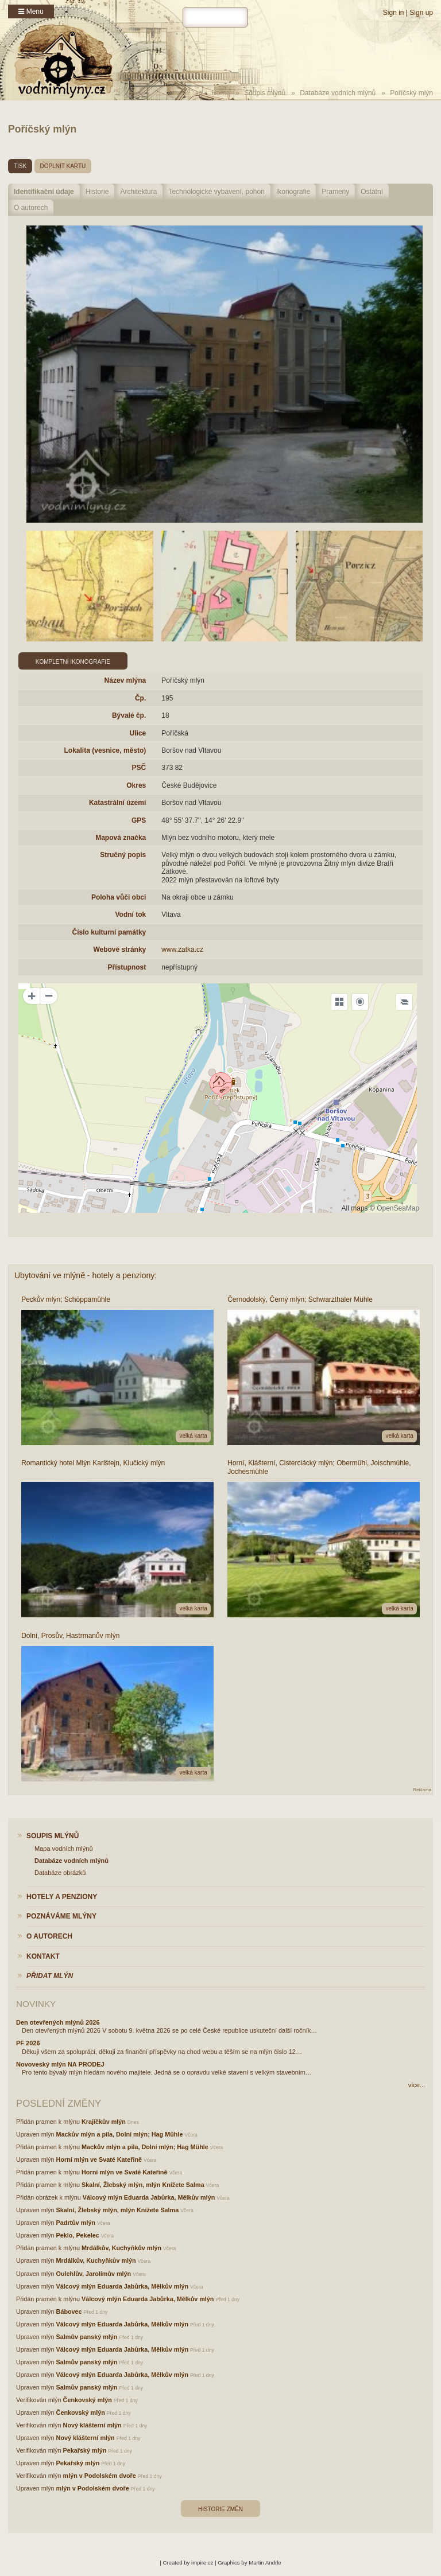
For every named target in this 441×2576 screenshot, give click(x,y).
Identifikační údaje (44, 192)
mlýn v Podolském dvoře (99, 2475)
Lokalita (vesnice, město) (105, 750)
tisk (20, 166)
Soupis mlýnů (264, 93)
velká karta (193, 1436)
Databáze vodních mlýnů (338, 93)
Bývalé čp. (129, 715)
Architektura (138, 192)
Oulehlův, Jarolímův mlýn (93, 2273)
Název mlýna (125, 680)
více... (416, 2084)
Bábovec (69, 2311)
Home (220, 93)
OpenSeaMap (398, 1208)
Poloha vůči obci (118, 897)
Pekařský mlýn (85, 2450)
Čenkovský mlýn (87, 2399)
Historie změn (220, 2509)
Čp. (140, 698)
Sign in (393, 13)
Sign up (421, 13)
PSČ (139, 768)
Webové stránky (119, 949)
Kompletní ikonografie (73, 662)
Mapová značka (120, 838)
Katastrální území (117, 803)
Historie (97, 192)
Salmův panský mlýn (87, 2336)
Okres (136, 785)
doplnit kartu (63, 166)
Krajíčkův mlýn (104, 2121)
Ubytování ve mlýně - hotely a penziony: (85, 1275)
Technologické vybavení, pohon (216, 192)
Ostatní (372, 192)
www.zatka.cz (182, 949)
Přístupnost (127, 967)
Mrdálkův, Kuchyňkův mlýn (121, 2247)
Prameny (335, 192)
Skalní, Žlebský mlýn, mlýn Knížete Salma (143, 2184)
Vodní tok (130, 914)
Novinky (36, 2004)
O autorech (31, 208)
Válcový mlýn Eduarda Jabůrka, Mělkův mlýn (149, 2197)
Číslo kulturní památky (109, 932)
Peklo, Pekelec (77, 2235)
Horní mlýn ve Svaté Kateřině (99, 2159)
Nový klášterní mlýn (92, 2425)
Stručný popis (123, 855)
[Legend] (404, 1002)
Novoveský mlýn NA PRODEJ (60, 2064)
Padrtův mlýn (75, 2222)
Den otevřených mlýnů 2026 (58, 2022)
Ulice (138, 733)
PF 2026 (28, 2043)
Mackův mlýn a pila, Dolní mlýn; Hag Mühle (119, 2134)
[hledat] (215, 17)
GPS (138, 820)
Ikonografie (293, 192)
